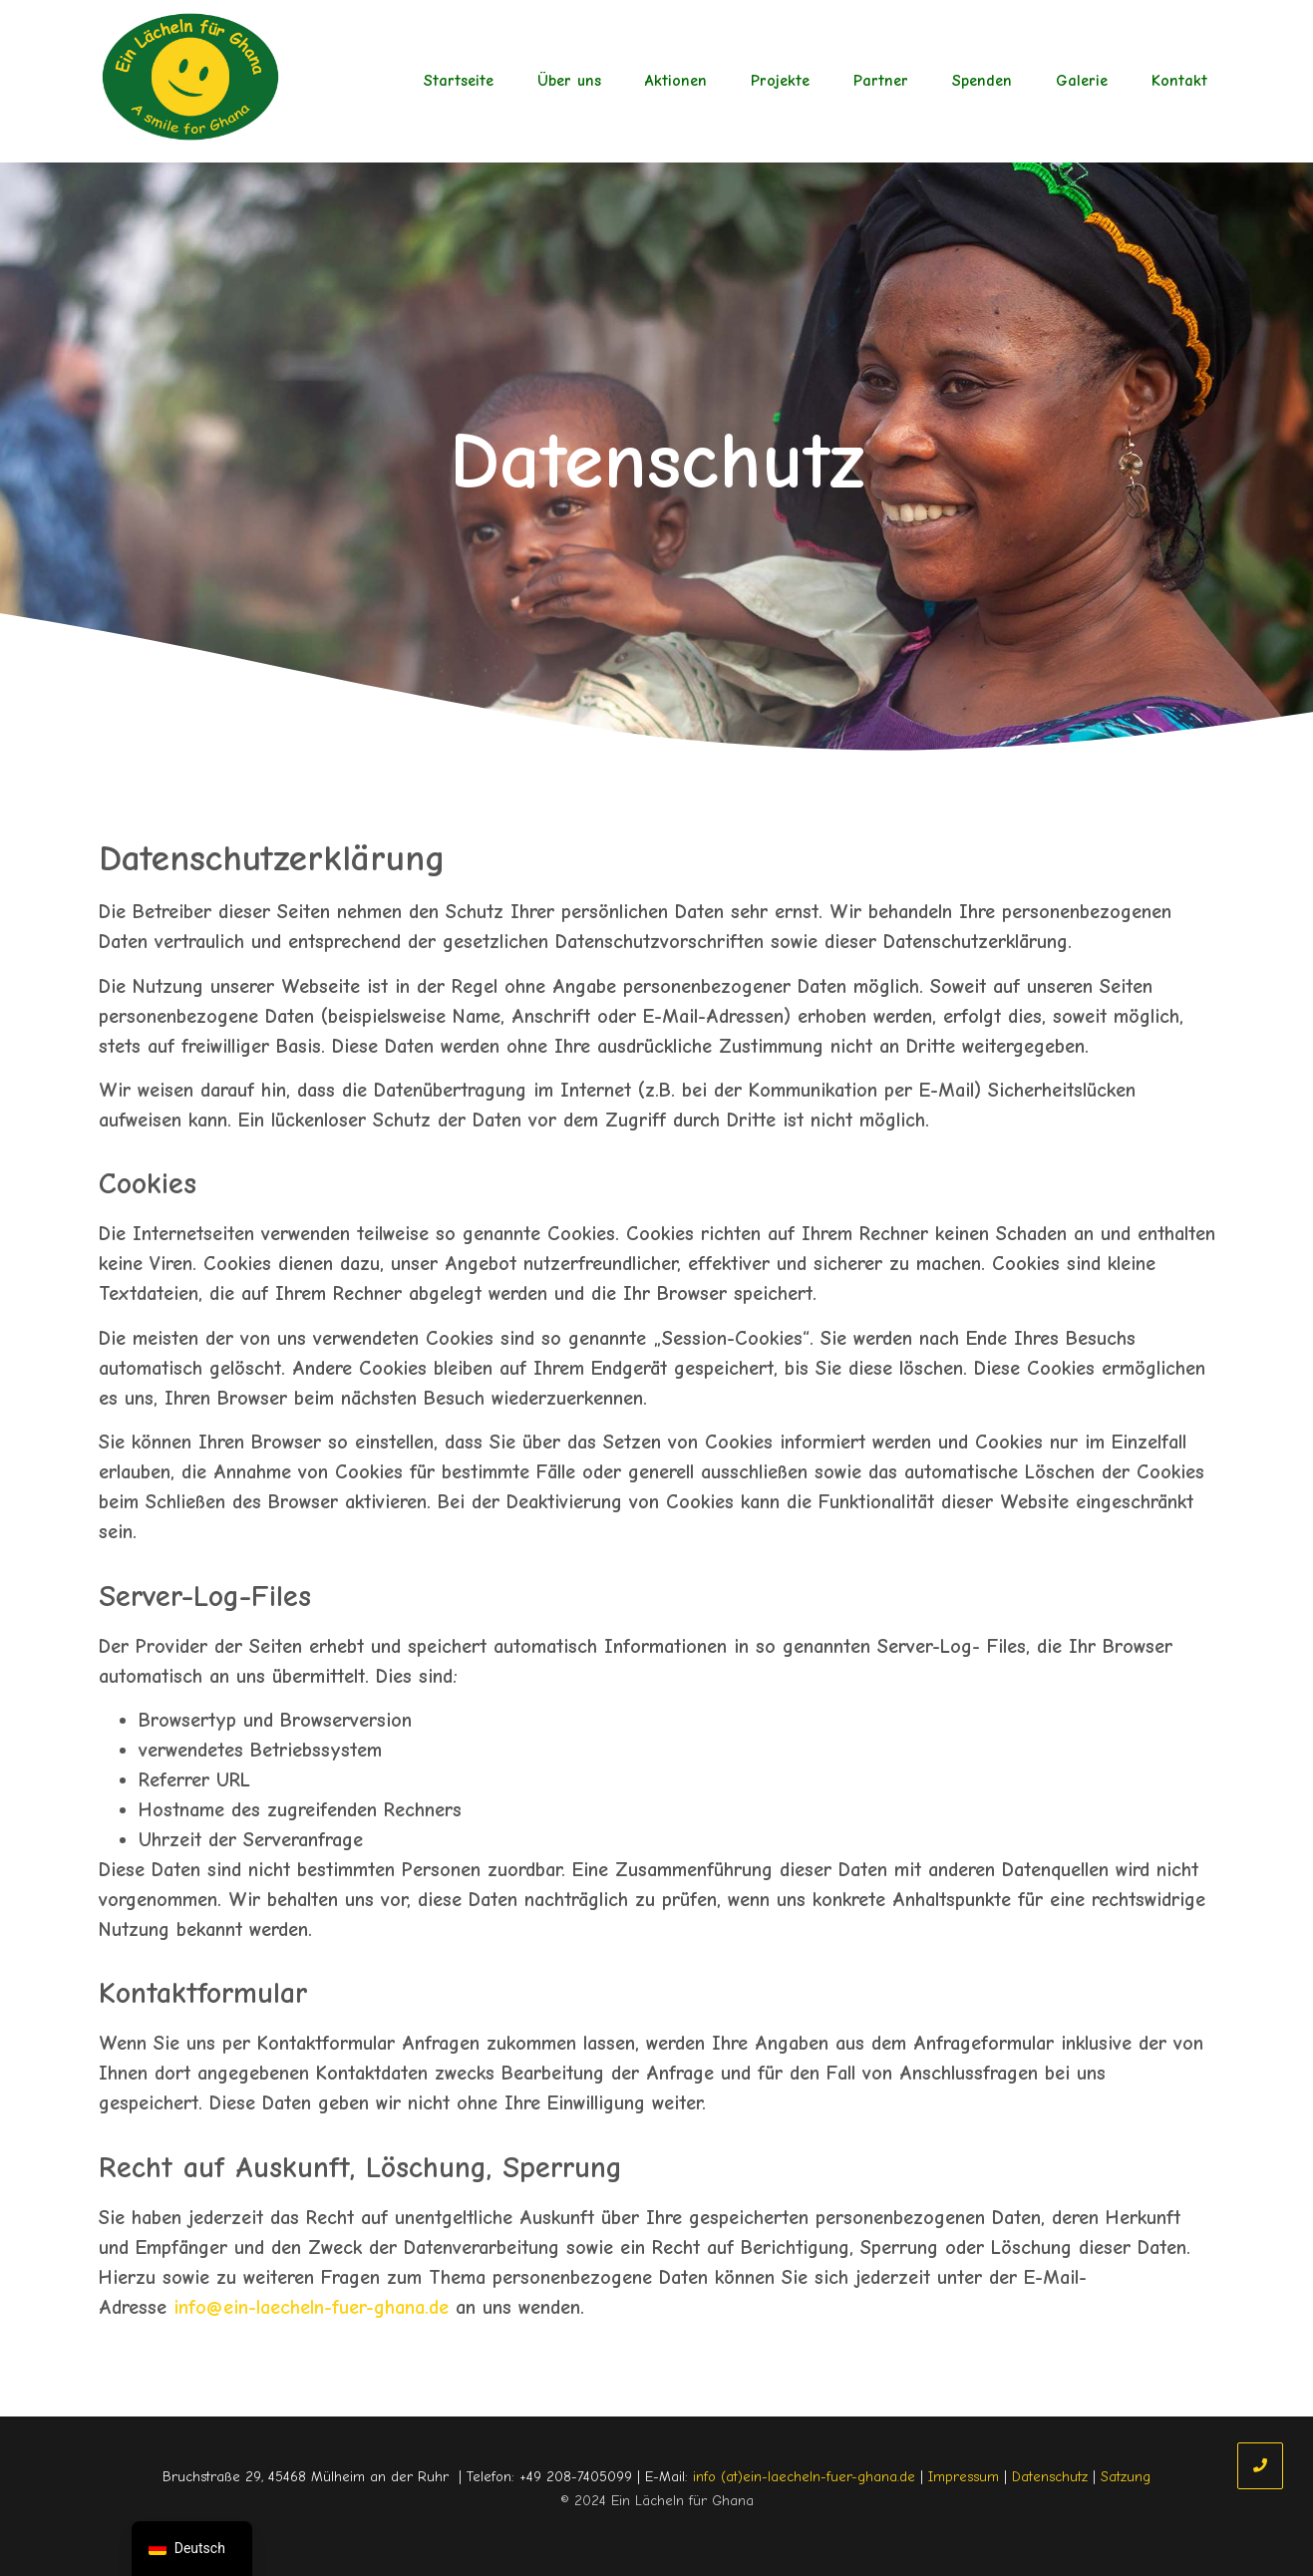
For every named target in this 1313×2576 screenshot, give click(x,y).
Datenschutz (1050, 2476)
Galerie (1082, 81)
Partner (880, 81)
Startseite (458, 81)
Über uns (569, 81)
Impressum (963, 2476)
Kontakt (1179, 81)
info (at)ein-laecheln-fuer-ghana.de (804, 2476)
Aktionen (676, 81)
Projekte (780, 81)
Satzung (1125, 2476)
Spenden (982, 81)
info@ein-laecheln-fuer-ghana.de (311, 2307)
